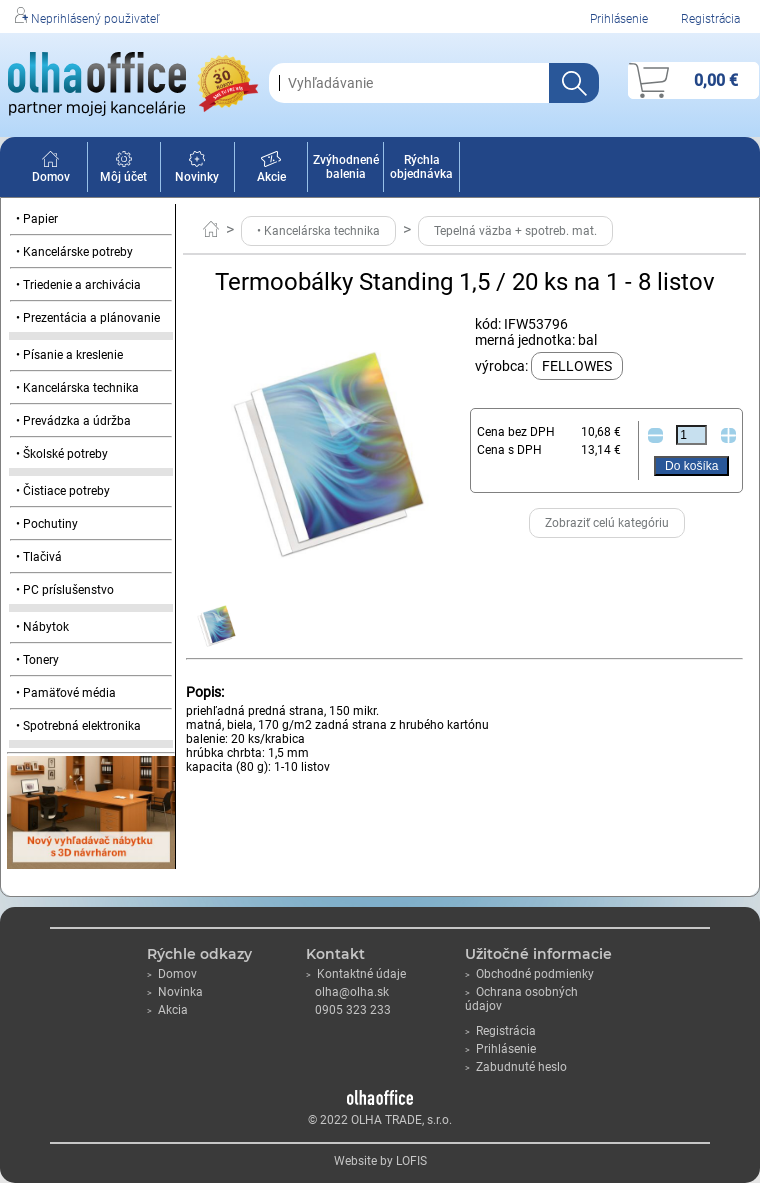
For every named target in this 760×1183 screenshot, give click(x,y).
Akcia (167, 1010)
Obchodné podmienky (529, 974)
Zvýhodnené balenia (346, 167)
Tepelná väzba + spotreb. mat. (515, 231)
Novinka (175, 992)
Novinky (197, 170)
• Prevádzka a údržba (73, 421)
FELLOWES (577, 366)
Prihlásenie (619, 19)
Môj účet (123, 170)
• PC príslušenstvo (65, 590)
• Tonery (37, 660)
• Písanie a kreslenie (69, 355)
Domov (51, 170)
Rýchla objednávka (421, 167)
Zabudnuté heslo (516, 1067)
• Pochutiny (47, 524)
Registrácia (710, 19)
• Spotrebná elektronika (78, 726)
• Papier (37, 219)
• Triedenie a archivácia (78, 285)
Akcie (271, 170)
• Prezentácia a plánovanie (88, 318)
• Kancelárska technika (77, 388)
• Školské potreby (62, 454)
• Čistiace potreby (63, 491)
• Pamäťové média (66, 693)
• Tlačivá (39, 557)
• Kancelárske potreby (74, 252)
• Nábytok (42, 627)
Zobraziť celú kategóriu (607, 523)
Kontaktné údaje (356, 974)
